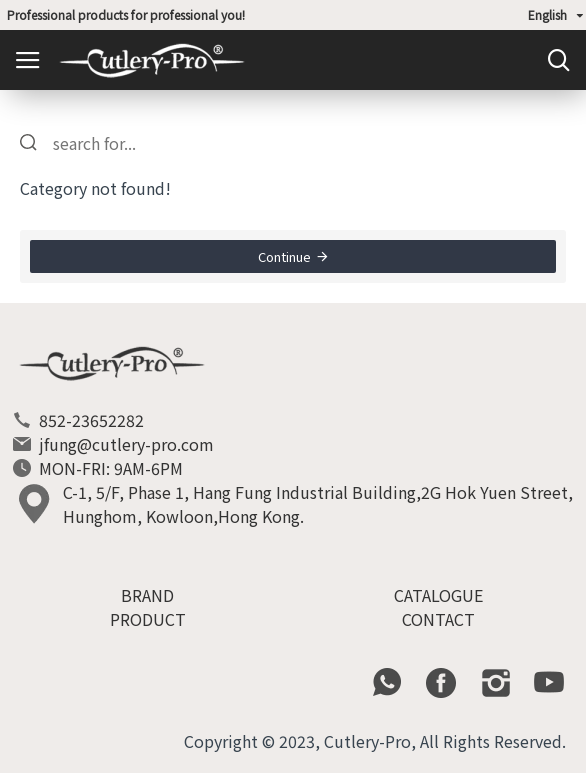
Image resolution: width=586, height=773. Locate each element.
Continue (284, 256)
